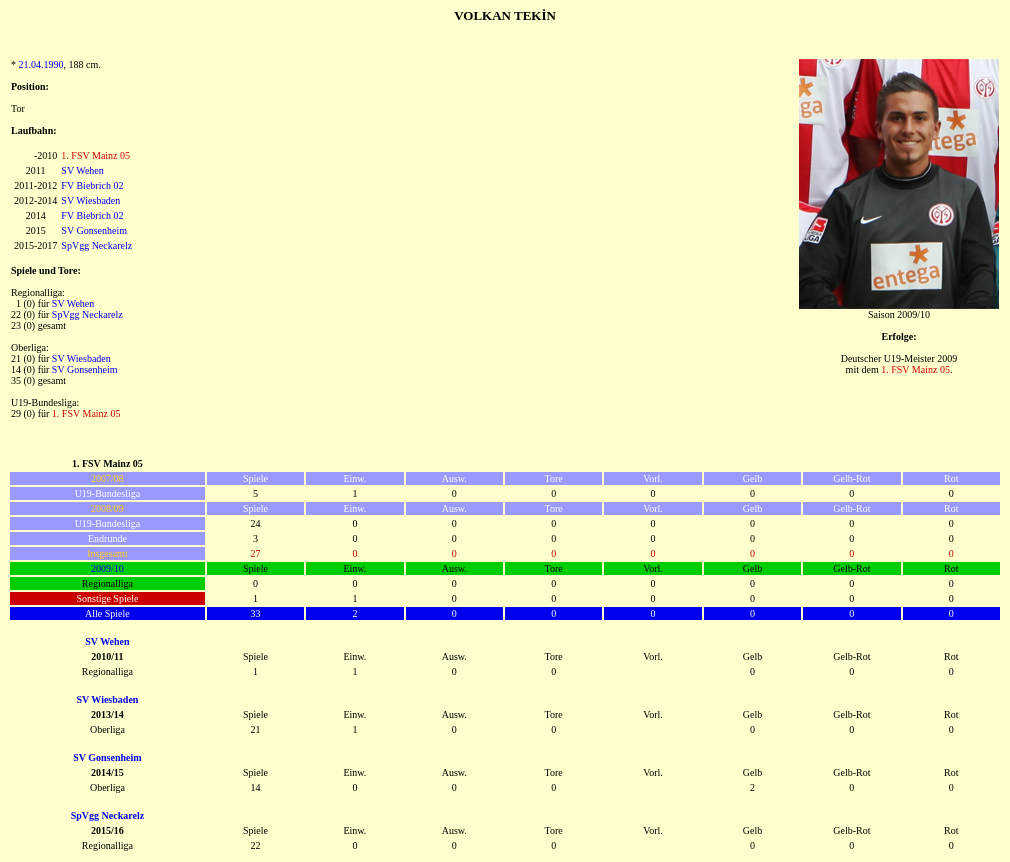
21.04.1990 (41, 64)
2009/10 (107, 568)
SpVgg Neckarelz (96, 245)
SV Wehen (82, 170)
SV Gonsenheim (94, 230)
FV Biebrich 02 (92, 185)
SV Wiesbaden (90, 200)
